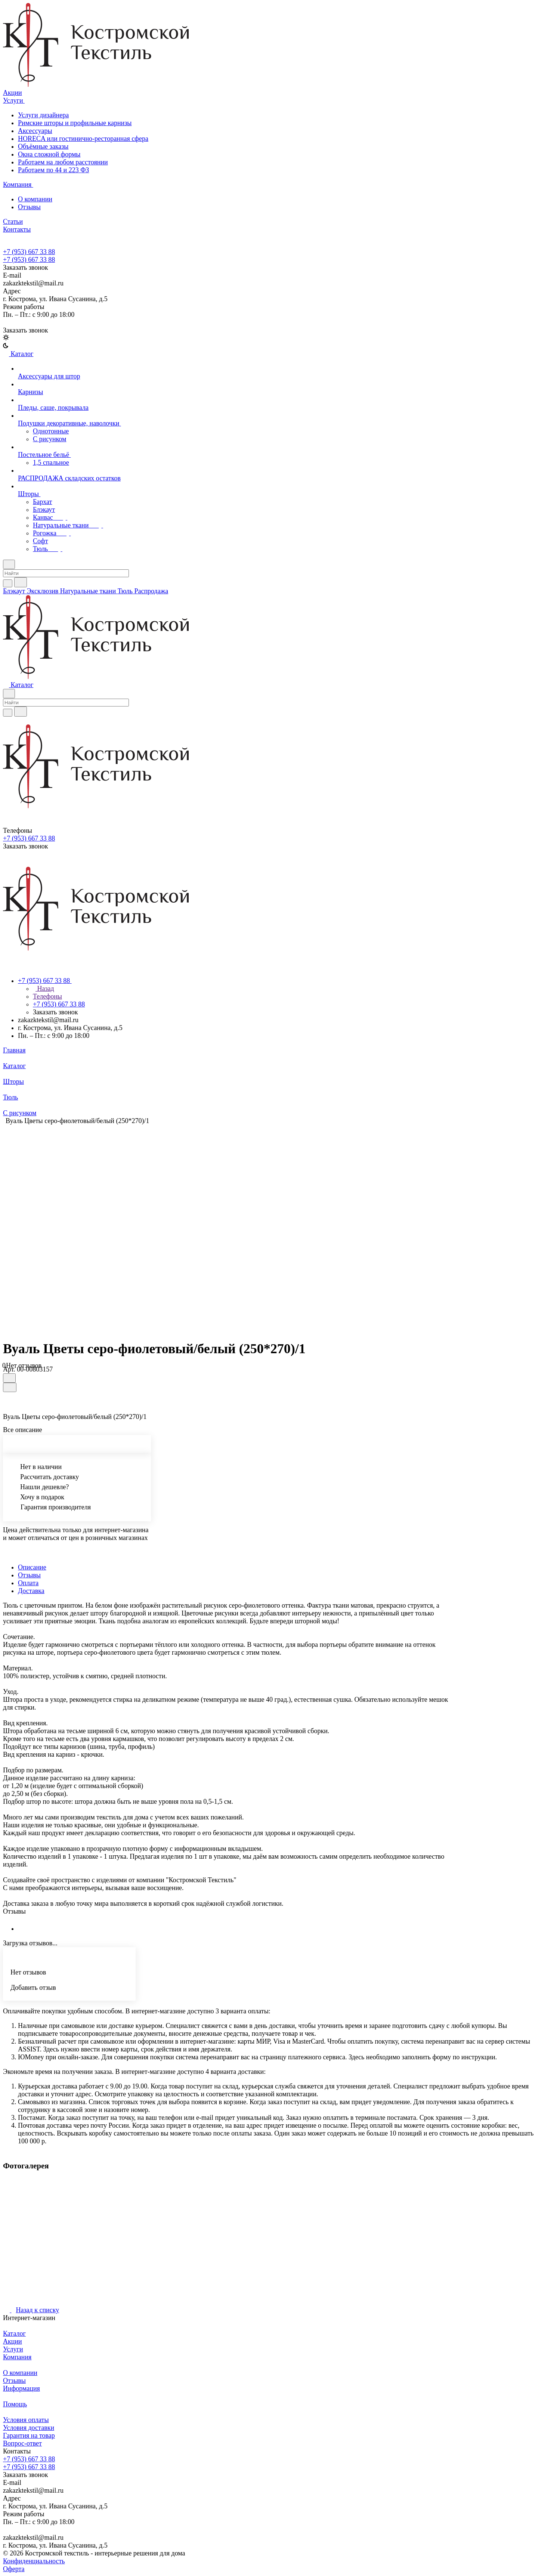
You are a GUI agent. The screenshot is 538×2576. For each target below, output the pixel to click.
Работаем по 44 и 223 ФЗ (53, 170)
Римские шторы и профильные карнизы (75, 123)
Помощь (15, 2404)
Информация (21, 2388)
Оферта (14, 2569)
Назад (43, 988)
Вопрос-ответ (22, 2443)
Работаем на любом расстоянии (63, 162)
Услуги (13, 2349)
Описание (32, 1567)
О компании (35, 199)
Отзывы (29, 207)
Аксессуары (35, 130)
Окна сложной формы (49, 154)
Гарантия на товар (29, 2435)
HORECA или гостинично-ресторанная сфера (83, 138)
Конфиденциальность (34, 2561)
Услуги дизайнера (43, 115)
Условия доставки (28, 2427)
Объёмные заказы (43, 146)
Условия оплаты (26, 2420)
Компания (17, 2357)
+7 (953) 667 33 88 (29, 252)
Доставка (31, 1591)
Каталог (14, 2333)
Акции (12, 2341)
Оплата (28, 1583)
